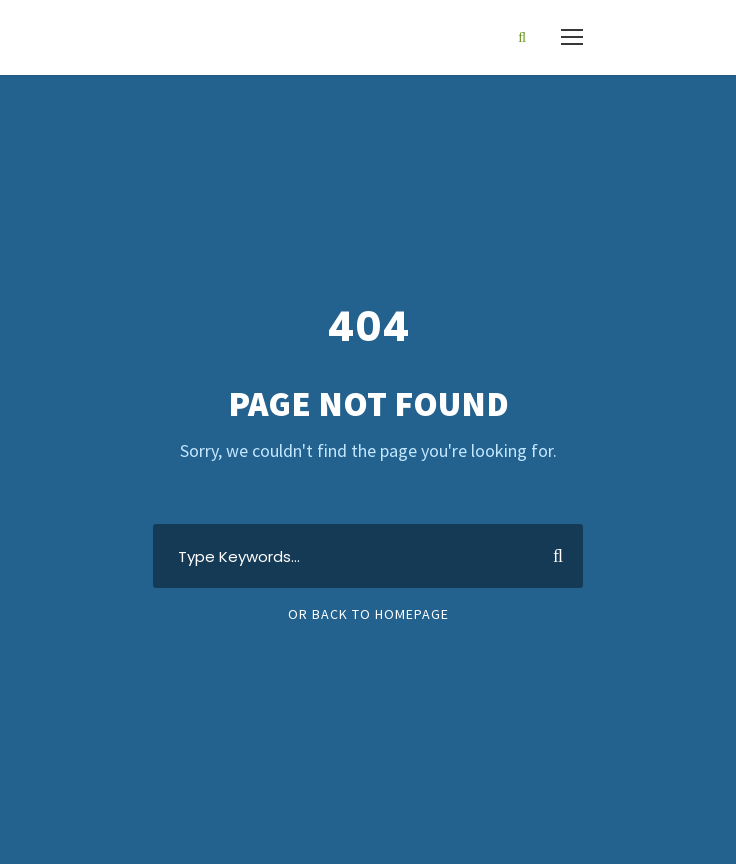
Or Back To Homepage (368, 614)
